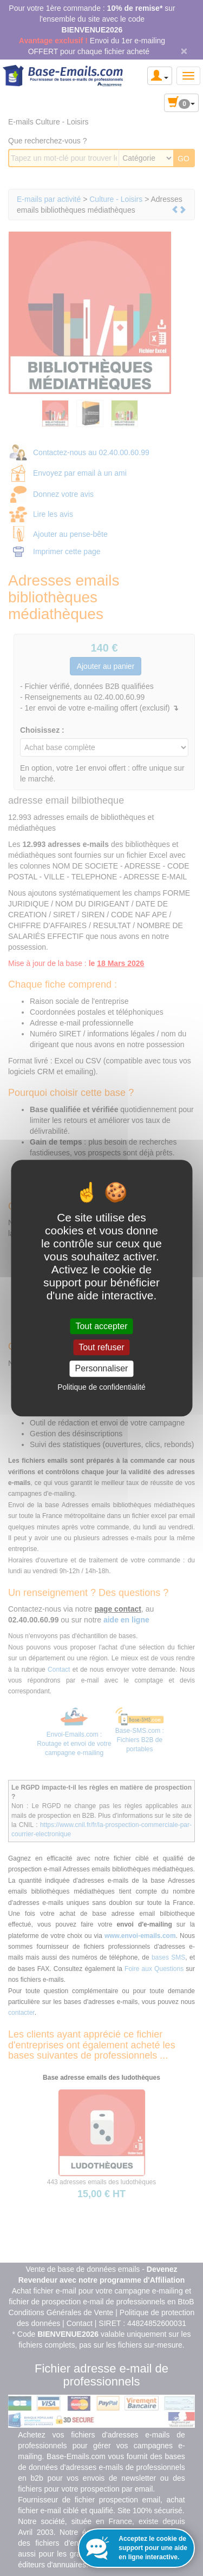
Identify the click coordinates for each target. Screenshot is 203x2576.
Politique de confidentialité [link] (101, 1387)
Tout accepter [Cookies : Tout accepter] (101, 1326)
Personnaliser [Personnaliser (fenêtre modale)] (101, 1369)
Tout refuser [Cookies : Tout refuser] (101, 1347)
